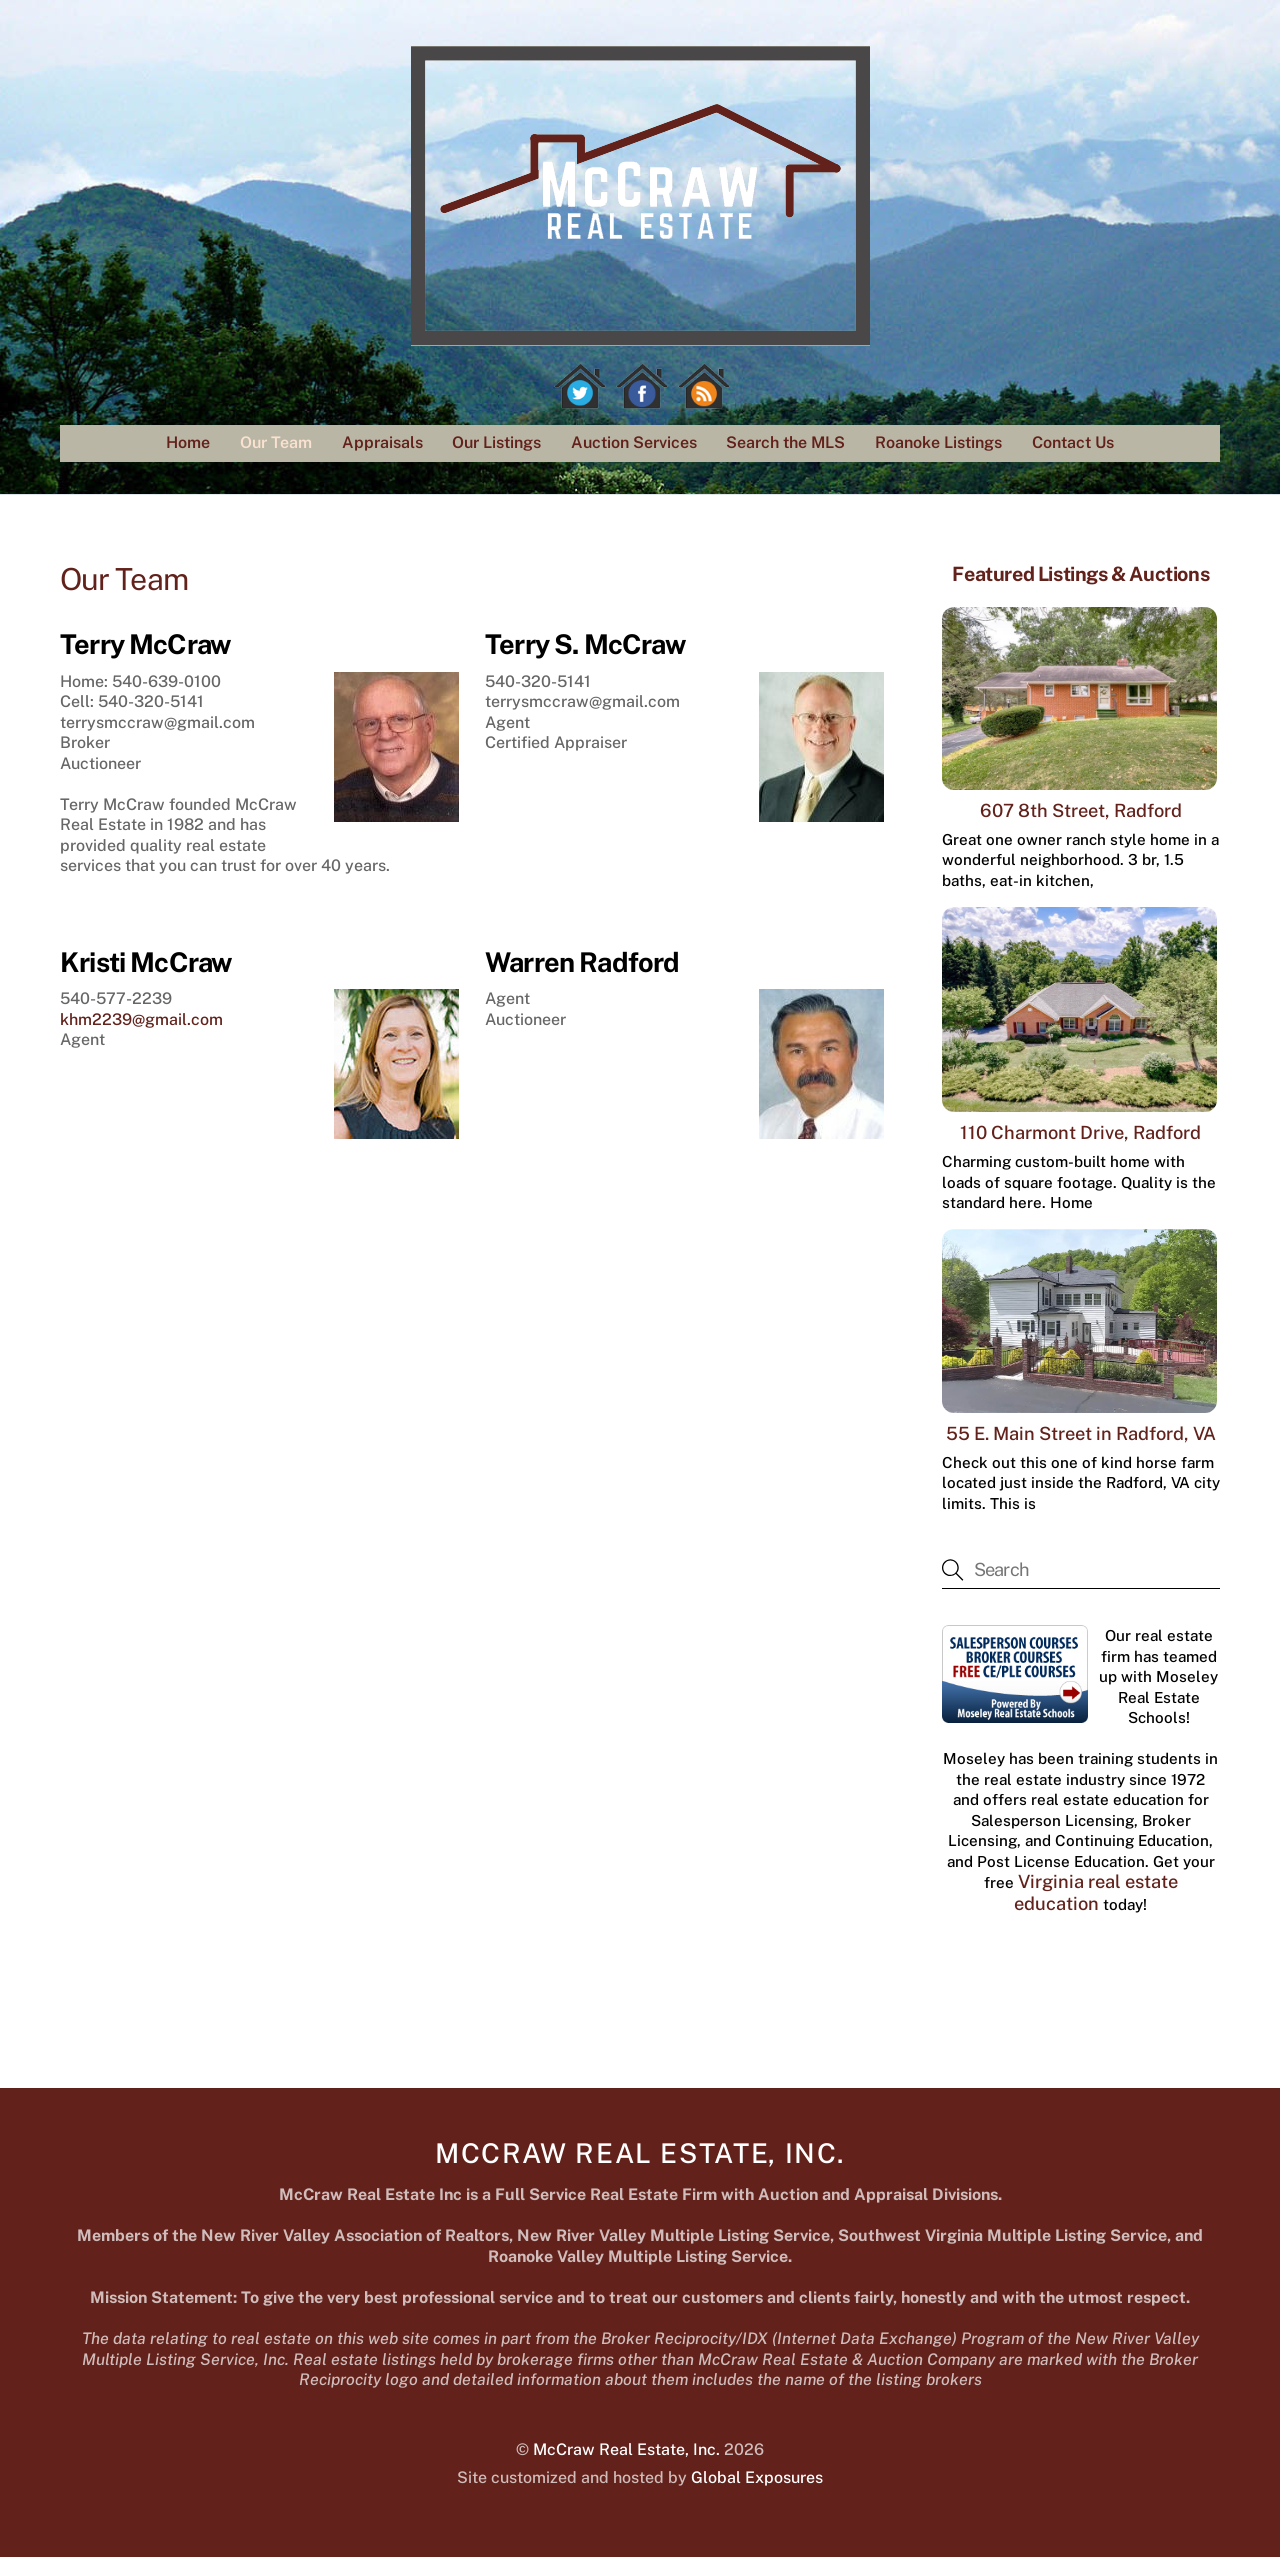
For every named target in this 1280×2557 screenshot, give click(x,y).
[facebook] (642, 386)
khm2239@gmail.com (141, 1019)
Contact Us (1073, 442)
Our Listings (496, 442)
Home (188, 442)
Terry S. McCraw (585, 644)
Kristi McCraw (145, 962)
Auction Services (634, 442)
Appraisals (382, 442)
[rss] (704, 386)
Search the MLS (785, 442)
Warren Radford (582, 962)
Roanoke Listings (938, 442)
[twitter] (580, 386)
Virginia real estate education (1096, 1892)
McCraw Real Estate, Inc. (626, 2449)
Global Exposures (757, 2477)
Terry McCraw (145, 644)
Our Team (276, 442)
